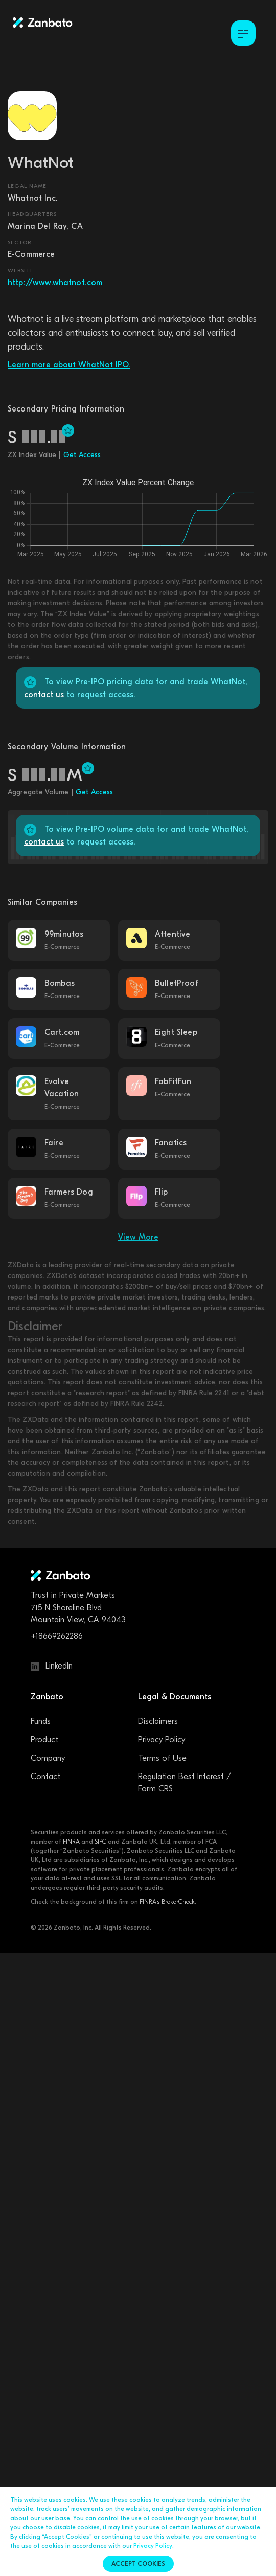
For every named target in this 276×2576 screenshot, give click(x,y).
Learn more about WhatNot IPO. (69, 365)
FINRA (71, 1841)
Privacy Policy (161, 1739)
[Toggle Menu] (243, 33)
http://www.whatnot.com (55, 282)
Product (44, 1739)
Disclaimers (158, 1721)
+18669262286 (57, 1636)
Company (48, 1758)
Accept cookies (138, 2563)
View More (138, 1237)
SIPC (100, 1841)
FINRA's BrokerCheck (167, 1902)
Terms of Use (162, 1758)
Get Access (82, 454)
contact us (44, 694)
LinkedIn (52, 1666)
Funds (41, 1721)
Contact (45, 1776)
